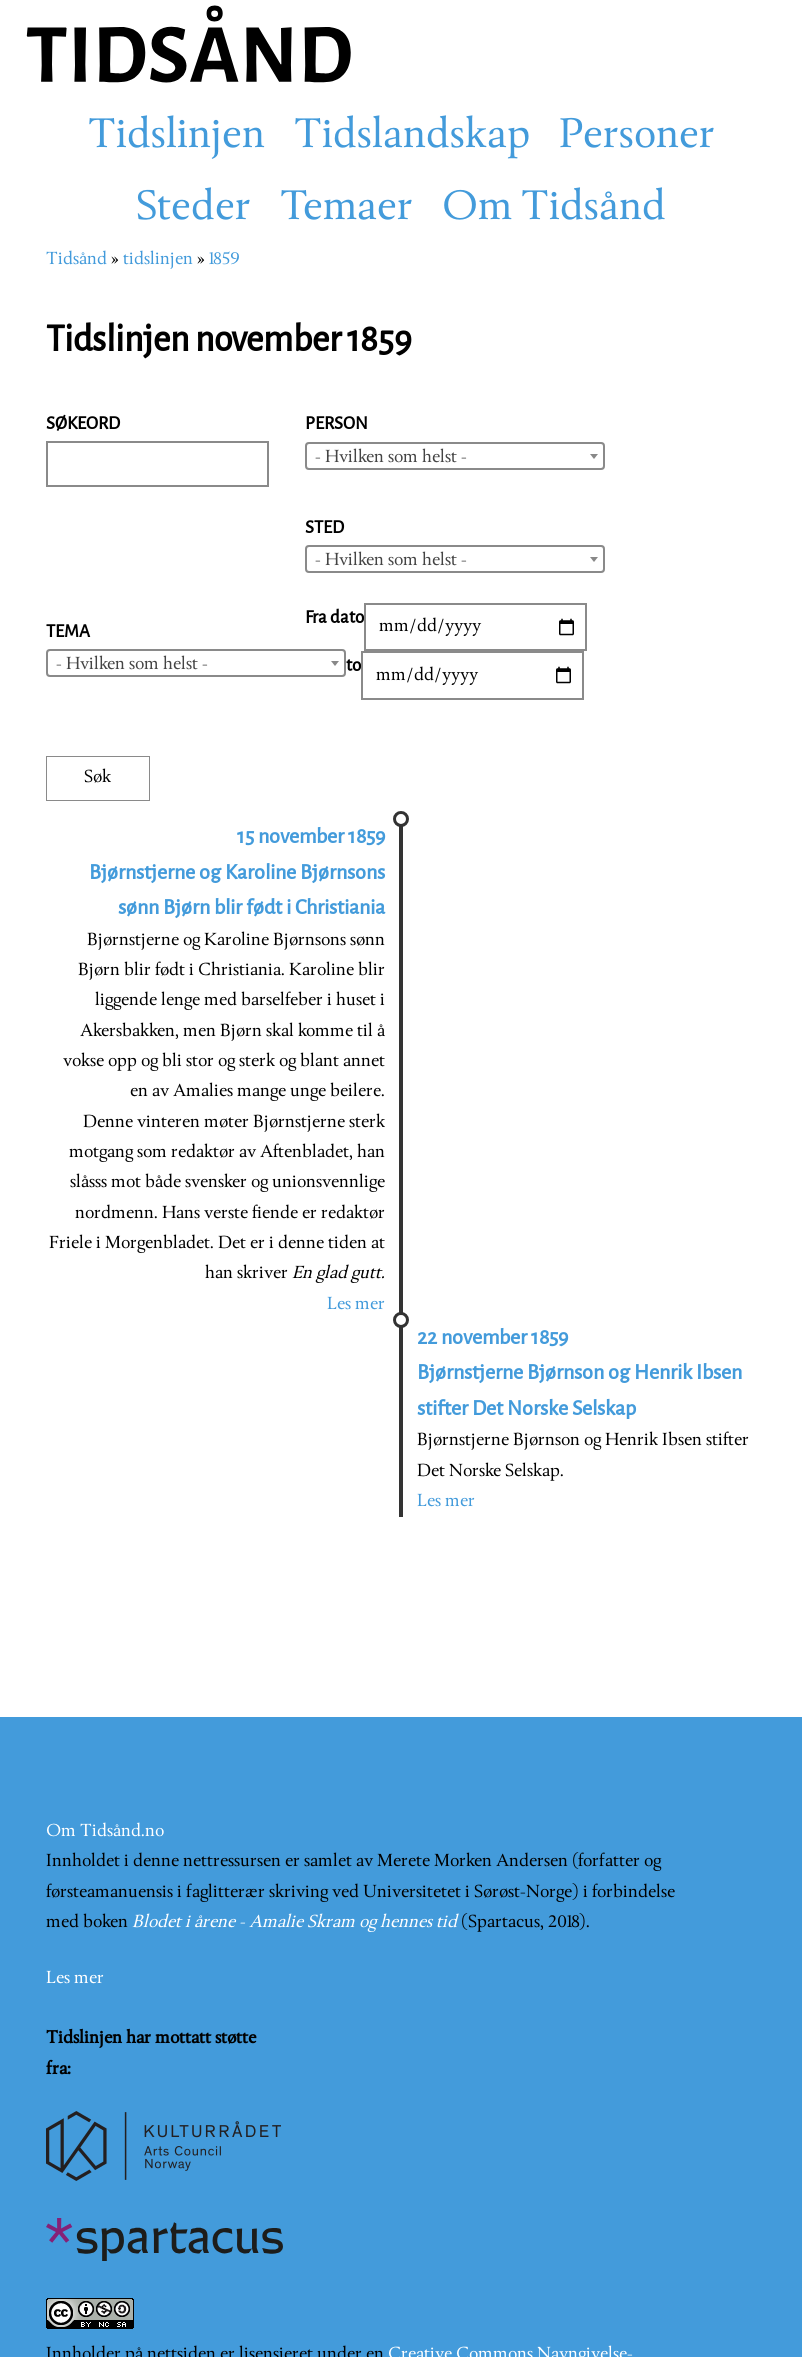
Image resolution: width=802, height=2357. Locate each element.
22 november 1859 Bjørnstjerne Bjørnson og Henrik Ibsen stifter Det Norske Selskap (579, 1373)
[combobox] (455, 456)
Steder (193, 209)
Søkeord (83, 423)
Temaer (346, 209)
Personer (637, 137)
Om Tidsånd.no (105, 1831)
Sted (324, 527)
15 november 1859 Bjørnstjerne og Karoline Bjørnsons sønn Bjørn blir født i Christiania (237, 872)
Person (336, 423)
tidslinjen (158, 259)
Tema (68, 631)
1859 (224, 259)
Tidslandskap (412, 137)
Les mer (356, 1304)
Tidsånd (76, 259)
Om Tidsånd (554, 209)
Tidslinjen (176, 137)
